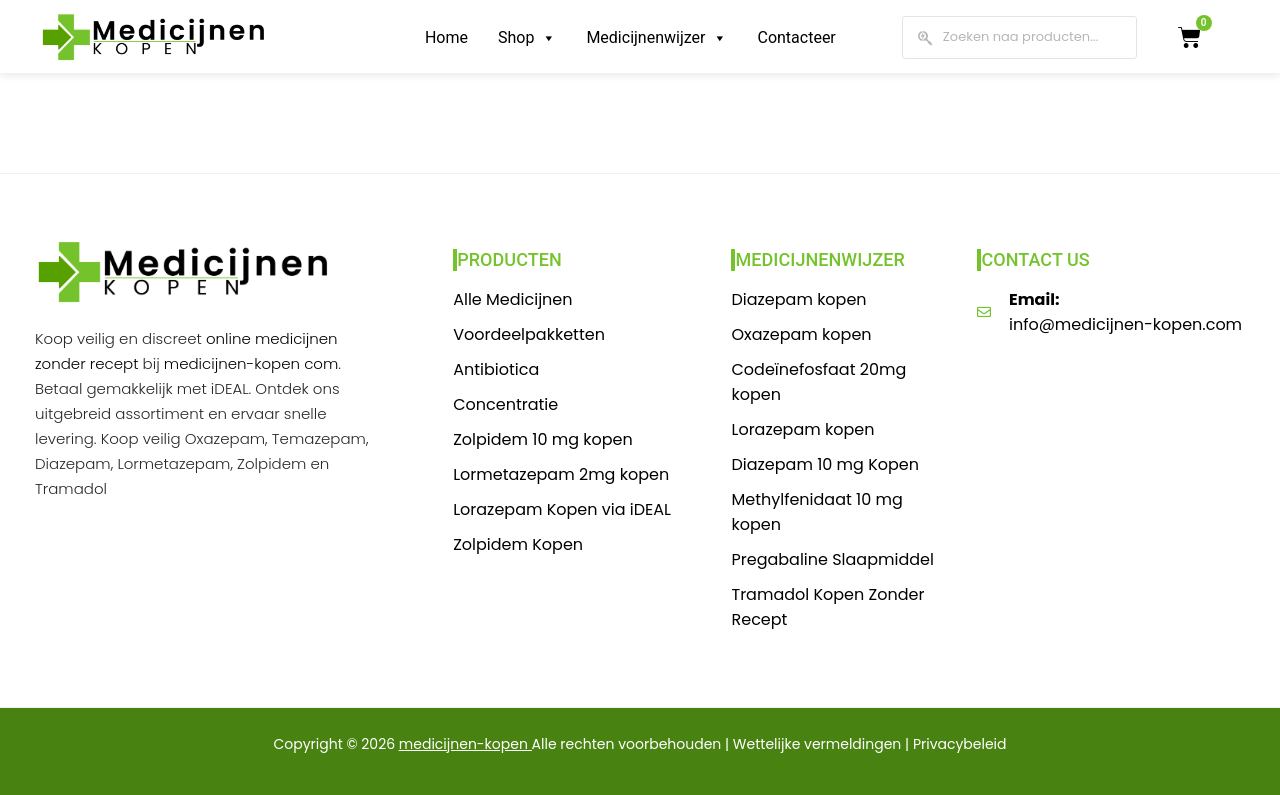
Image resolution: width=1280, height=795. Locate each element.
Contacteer (796, 37)
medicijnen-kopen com (251, 363)
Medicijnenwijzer (656, 37)
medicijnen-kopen (463, 744)
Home (446, 37)
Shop (527, 37)
